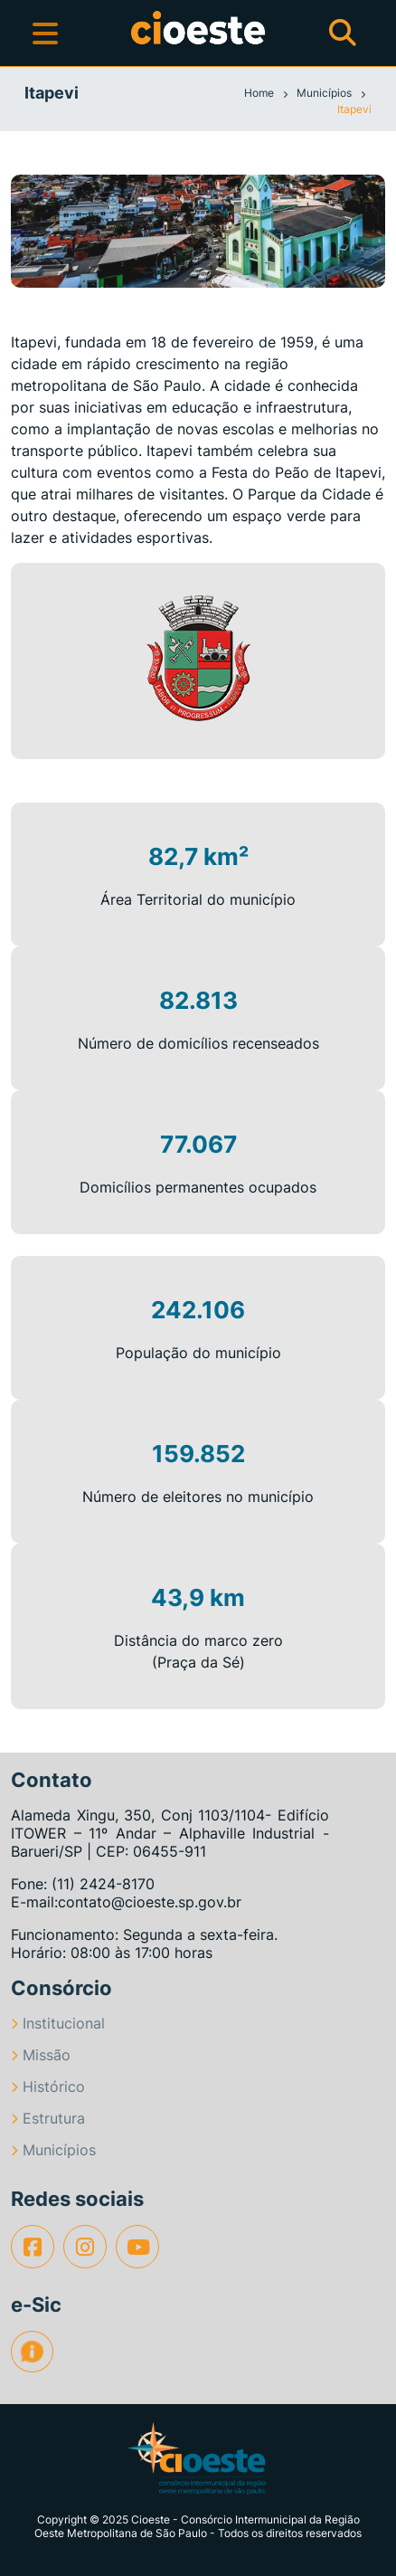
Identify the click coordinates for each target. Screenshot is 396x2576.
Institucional (58, 2023)
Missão (41, 2055)
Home (260, 93)
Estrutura (48, 2118)
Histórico (48, 2086)
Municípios (325, 93)
